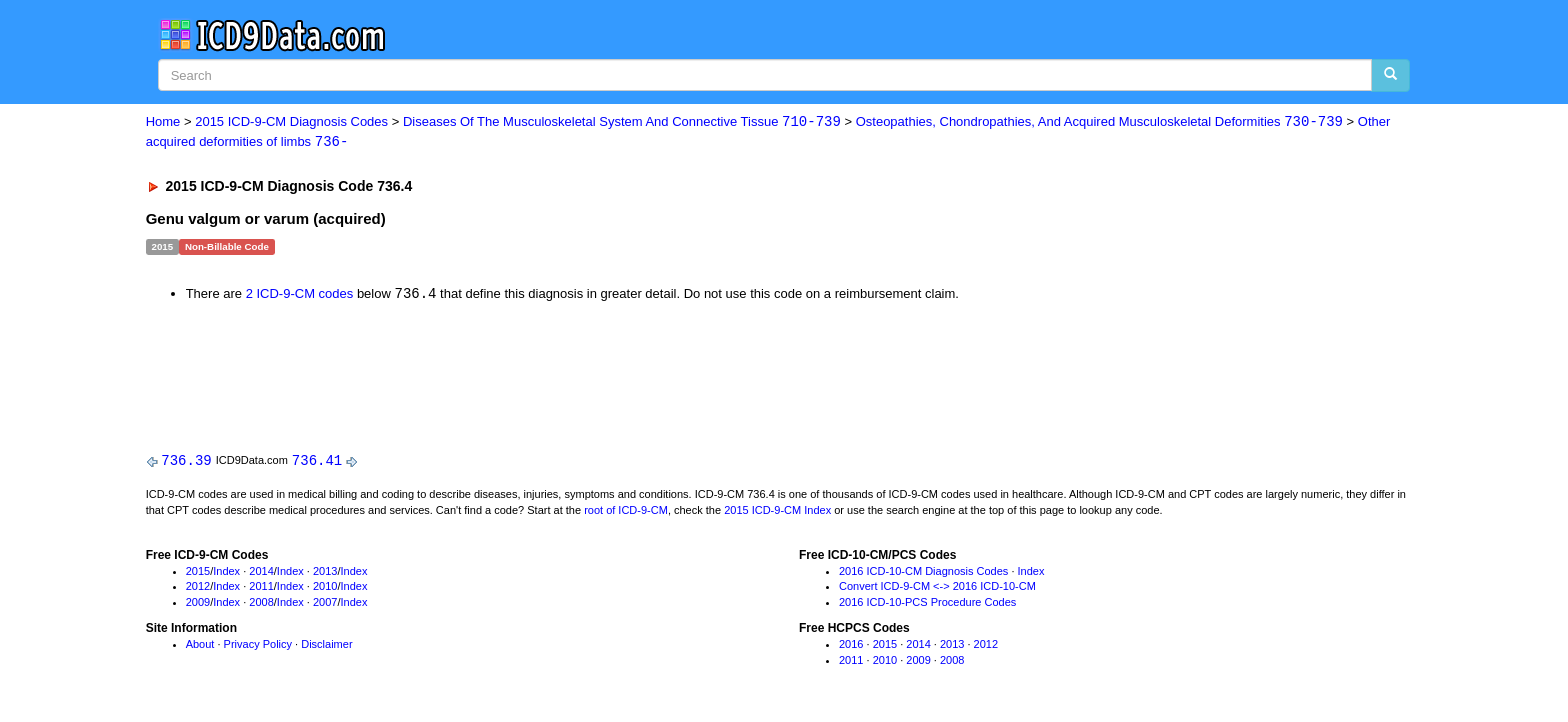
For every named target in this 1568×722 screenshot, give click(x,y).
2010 (325, 589)
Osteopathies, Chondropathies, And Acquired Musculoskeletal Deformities (1099, 122)
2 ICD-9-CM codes (300, 295)
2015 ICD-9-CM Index (777, 512)
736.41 (317, 462)
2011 (261, 589)
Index (226, 573)
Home (163, 122)
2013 (325, 573)
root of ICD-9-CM (626, 512)
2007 (325, 604)
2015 (198, 573)
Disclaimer (326, 646)
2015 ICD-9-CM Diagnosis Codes (291, 122)
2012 (198, 589)
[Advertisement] (503, 374)
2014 (261, 573)
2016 (851, 646)
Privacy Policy (258, 646)
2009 (198, 604)
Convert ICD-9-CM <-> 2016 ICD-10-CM (937, 589)
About (200, 646)
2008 (261, 604)
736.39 (186, 462)
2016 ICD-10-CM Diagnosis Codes (923, 573)
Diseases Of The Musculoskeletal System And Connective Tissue (622, 122)
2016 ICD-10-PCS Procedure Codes (927, 604)
